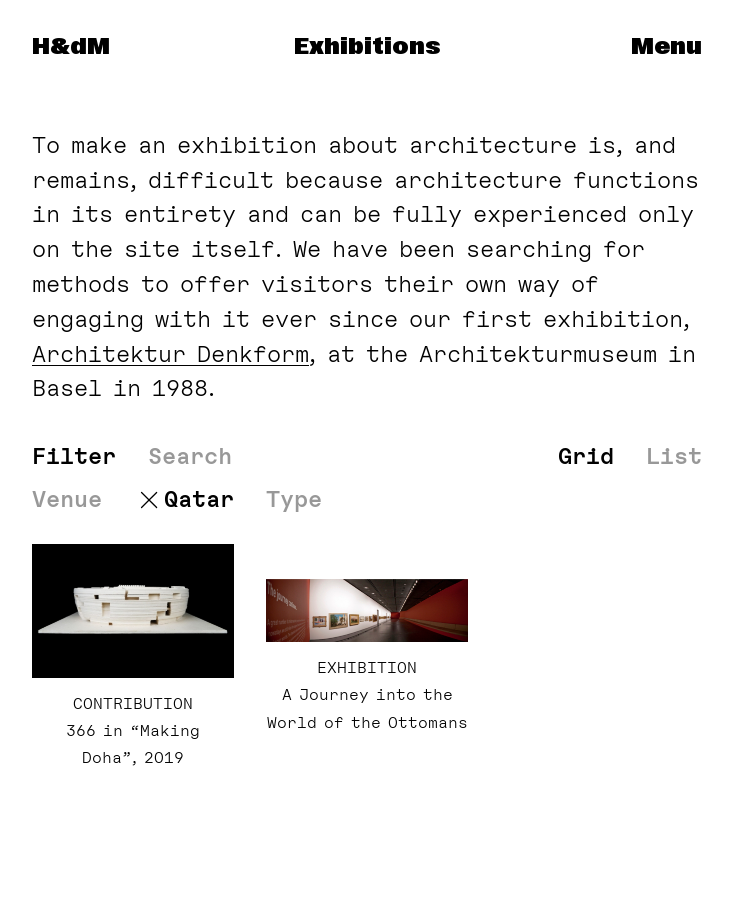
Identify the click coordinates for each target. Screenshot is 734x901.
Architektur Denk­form (170, 354)
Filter (74, 456)
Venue (67, 499)
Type (294, 499)
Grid (586, 456)
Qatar (199, 499)
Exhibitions (367, 47)
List (674, 456)
